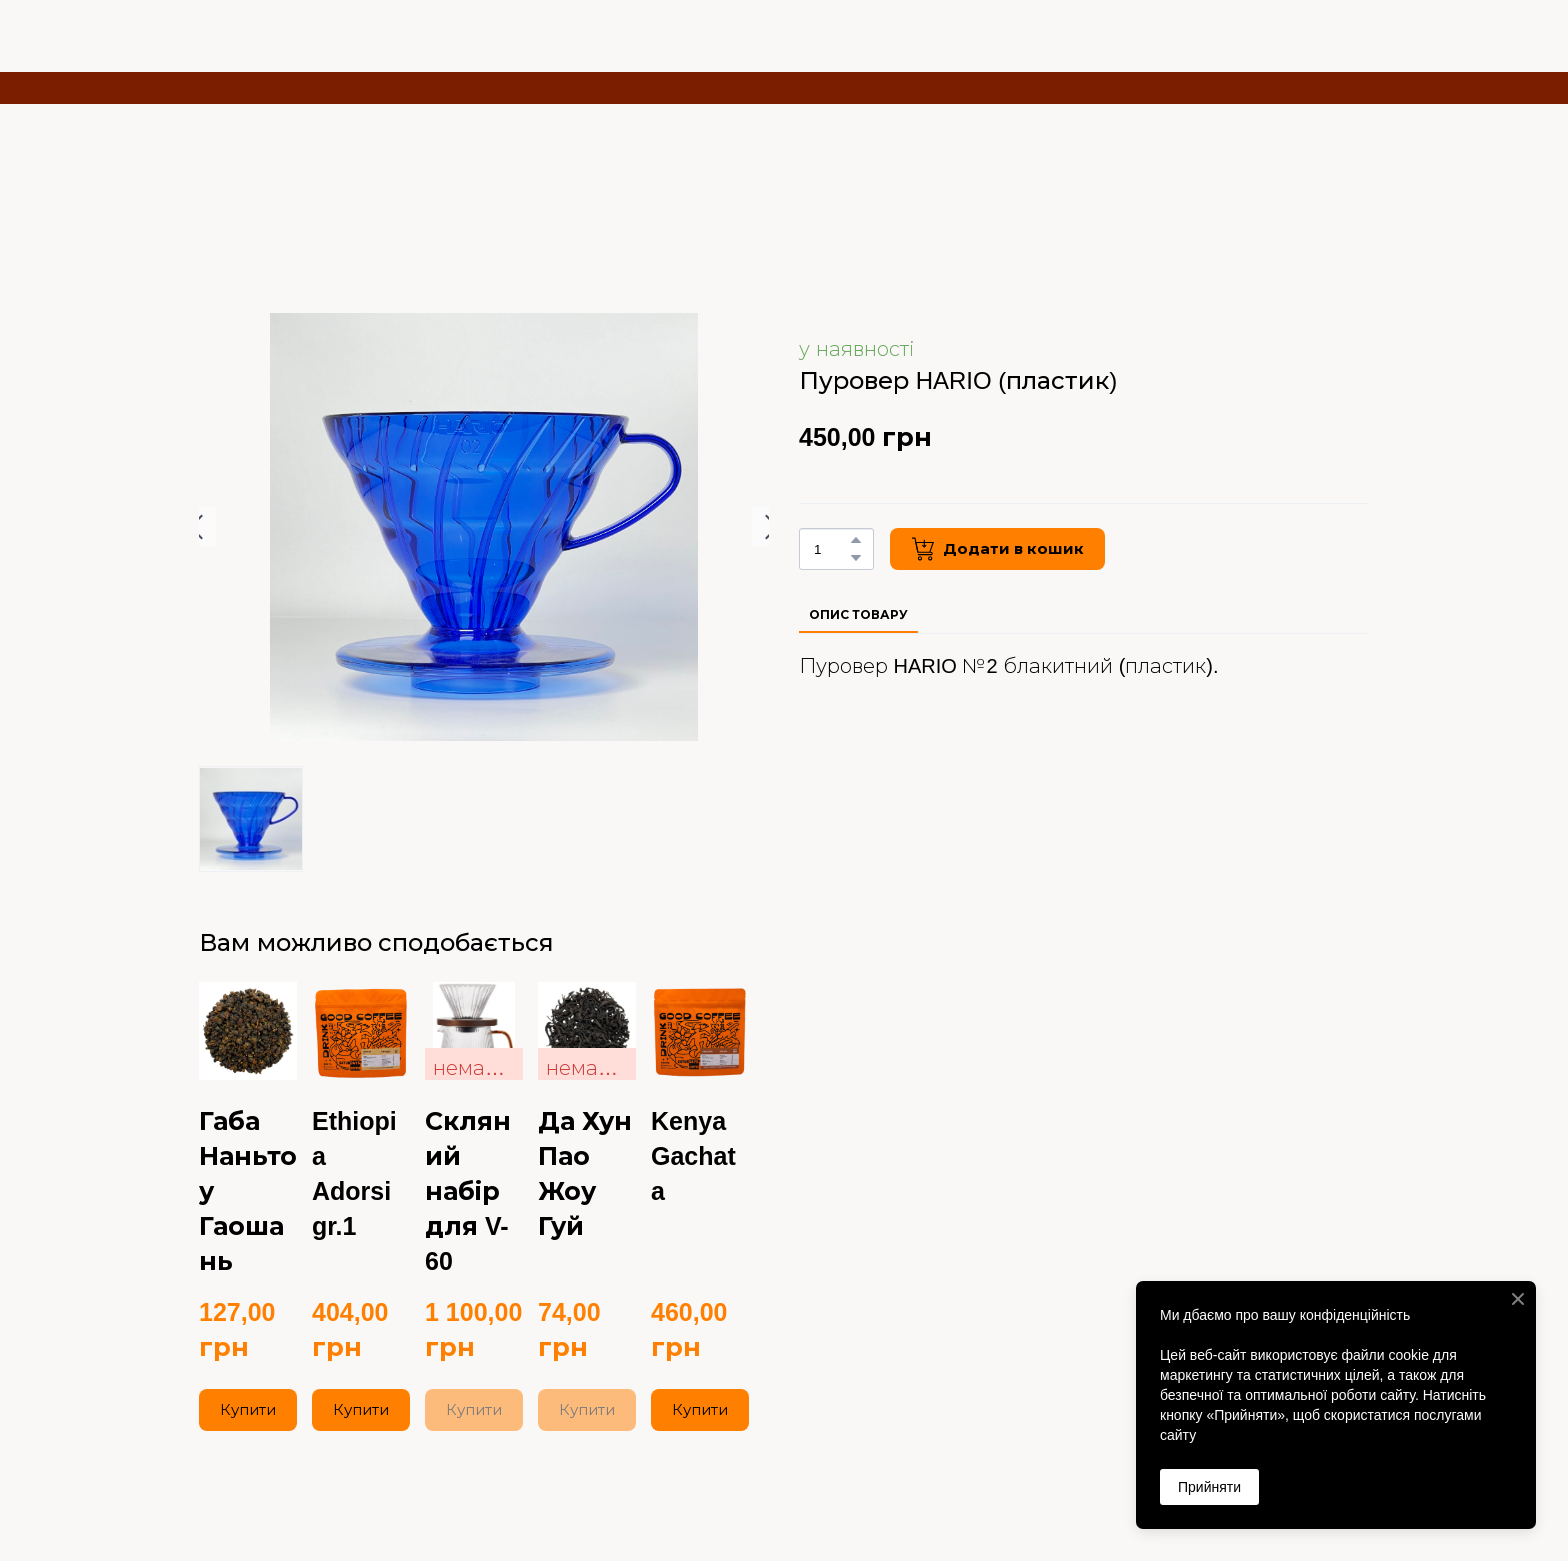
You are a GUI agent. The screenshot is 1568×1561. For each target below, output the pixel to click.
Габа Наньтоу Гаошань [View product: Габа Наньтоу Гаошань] (248, 1191)
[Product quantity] (831, 549)
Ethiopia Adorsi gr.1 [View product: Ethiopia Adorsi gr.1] (354, 1173)
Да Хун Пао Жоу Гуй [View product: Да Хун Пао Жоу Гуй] (585, 1173)
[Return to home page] (305, 26)
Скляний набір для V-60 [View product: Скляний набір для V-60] (468, 1191)
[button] (856, 540)
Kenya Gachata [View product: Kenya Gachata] (693, 1156)
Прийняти (1209, 1487)
